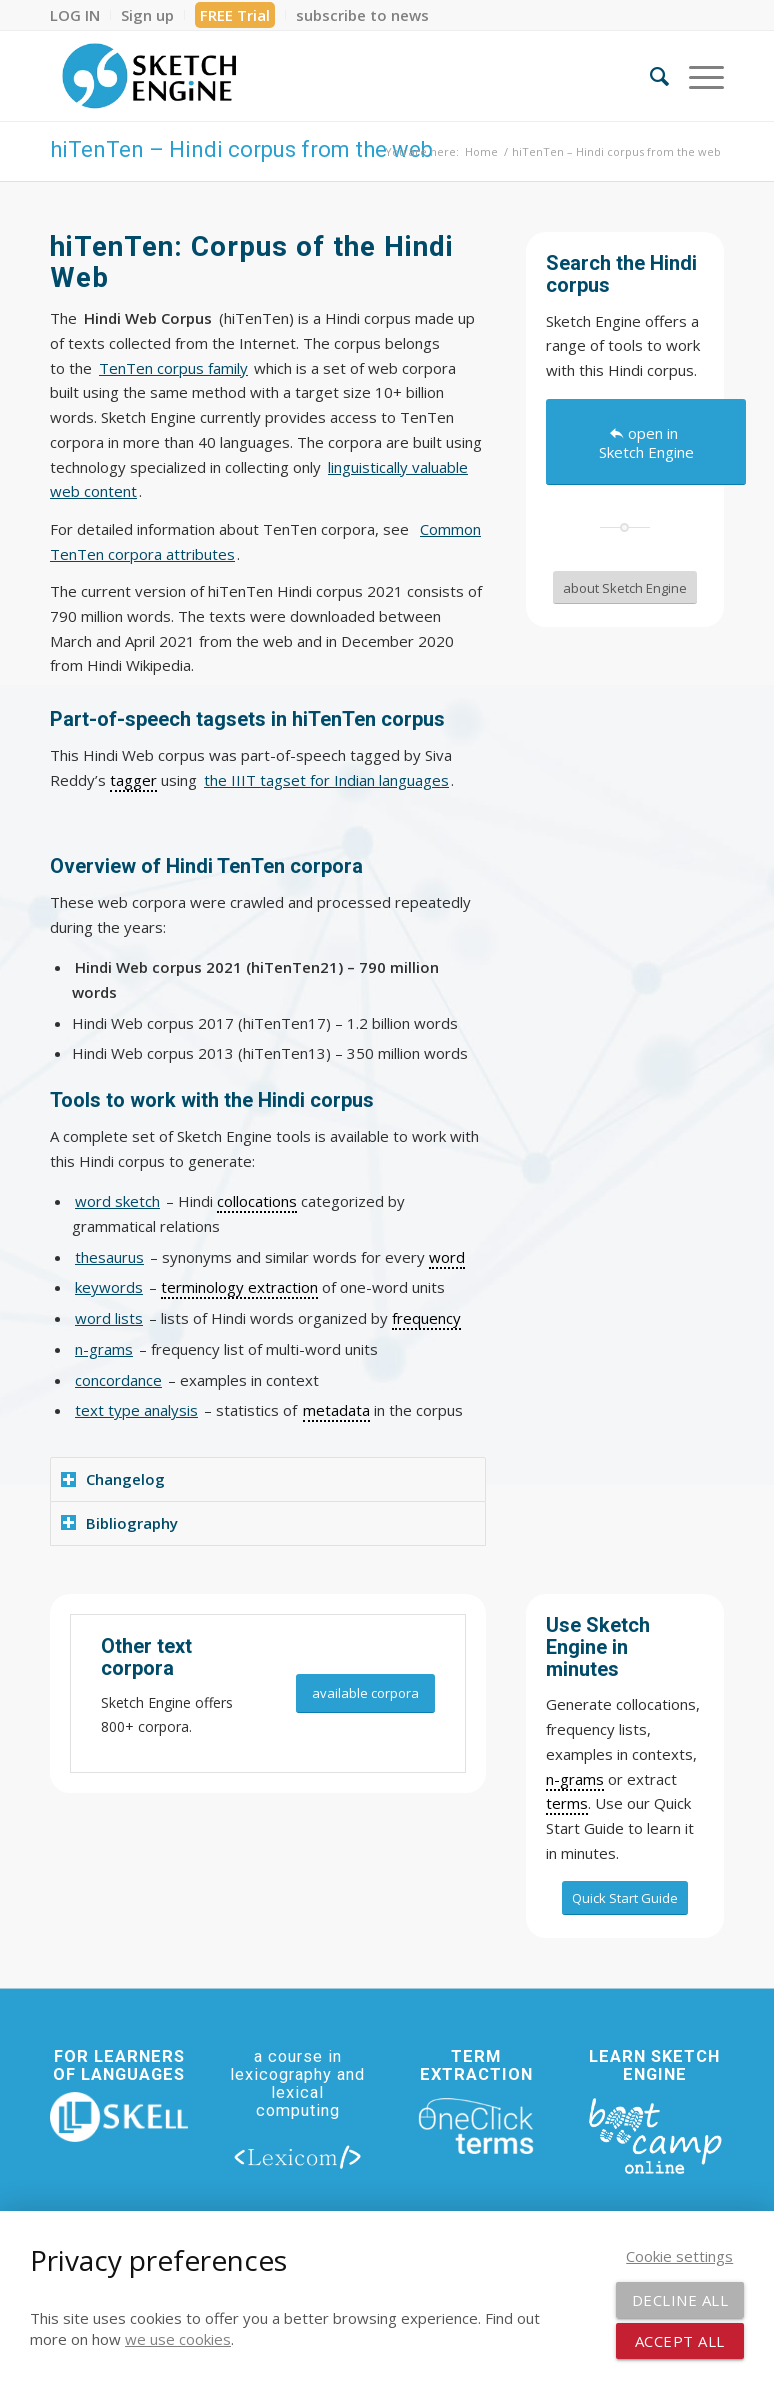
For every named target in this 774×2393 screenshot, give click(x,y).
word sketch (117, 1201)
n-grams (104, 1349)
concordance (118, 1380)
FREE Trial (235, 15)
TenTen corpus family (173, 368)
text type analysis (136, 1410)
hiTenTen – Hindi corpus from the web (241, 149)
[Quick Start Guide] (625, 1898)
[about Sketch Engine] (625, 588)
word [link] (447, 1257)
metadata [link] (336, 1410)
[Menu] (696, 76)
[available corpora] (365, 1693)
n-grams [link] (575, 1779)
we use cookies (178, 2339)
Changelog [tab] (113, 1479)
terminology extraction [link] (239, 1287)
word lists (109, 1318)
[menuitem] (80, 15)
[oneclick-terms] (476, 2126)
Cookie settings (679, 2256)
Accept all (680, 2341)
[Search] (649, 76)
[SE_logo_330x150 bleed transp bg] (149, 76)
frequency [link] (426, 1318)
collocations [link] (257, 1201)
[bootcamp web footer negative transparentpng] (655, 2134)
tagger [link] (133, 780)
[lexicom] (298, 2156)
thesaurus (109, 1257)
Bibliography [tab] (119, 1523)
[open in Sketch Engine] (646, 442)
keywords (109, 1287)
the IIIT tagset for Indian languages (326, 780)
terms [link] (567, 1803)
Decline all (680, 2300)
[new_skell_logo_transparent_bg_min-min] (119, 2117)
